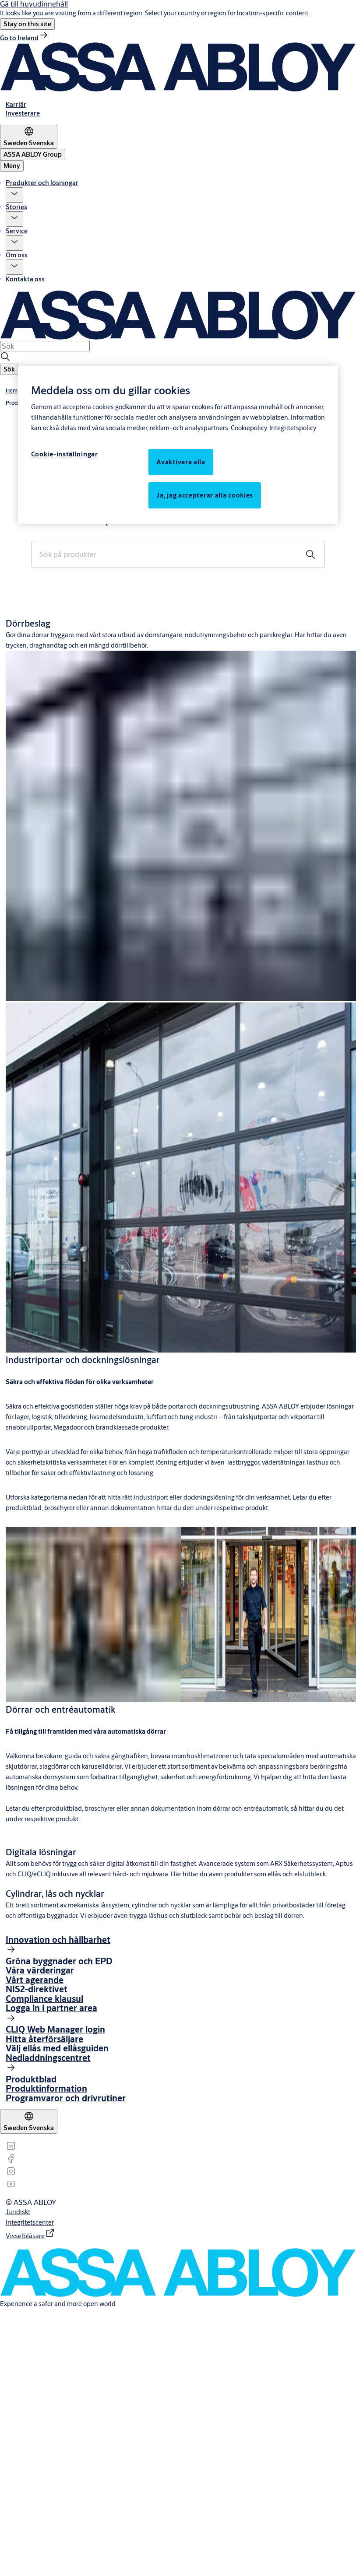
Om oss (17, 255)
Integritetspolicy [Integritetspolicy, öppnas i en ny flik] (292, 428)
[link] (24, 38)
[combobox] (45, 346)
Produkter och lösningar (42, 183)
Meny (12, 165)
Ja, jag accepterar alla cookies (204, 495)
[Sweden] (28, 137)
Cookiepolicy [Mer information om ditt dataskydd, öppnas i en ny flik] (249, 428)
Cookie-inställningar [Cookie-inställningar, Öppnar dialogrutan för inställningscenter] (64, 454)
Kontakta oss (25, 279)
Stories (16, 207)
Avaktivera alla (180, 462)
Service (17, 231)
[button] (27, 24)
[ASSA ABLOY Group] (32, 154)
